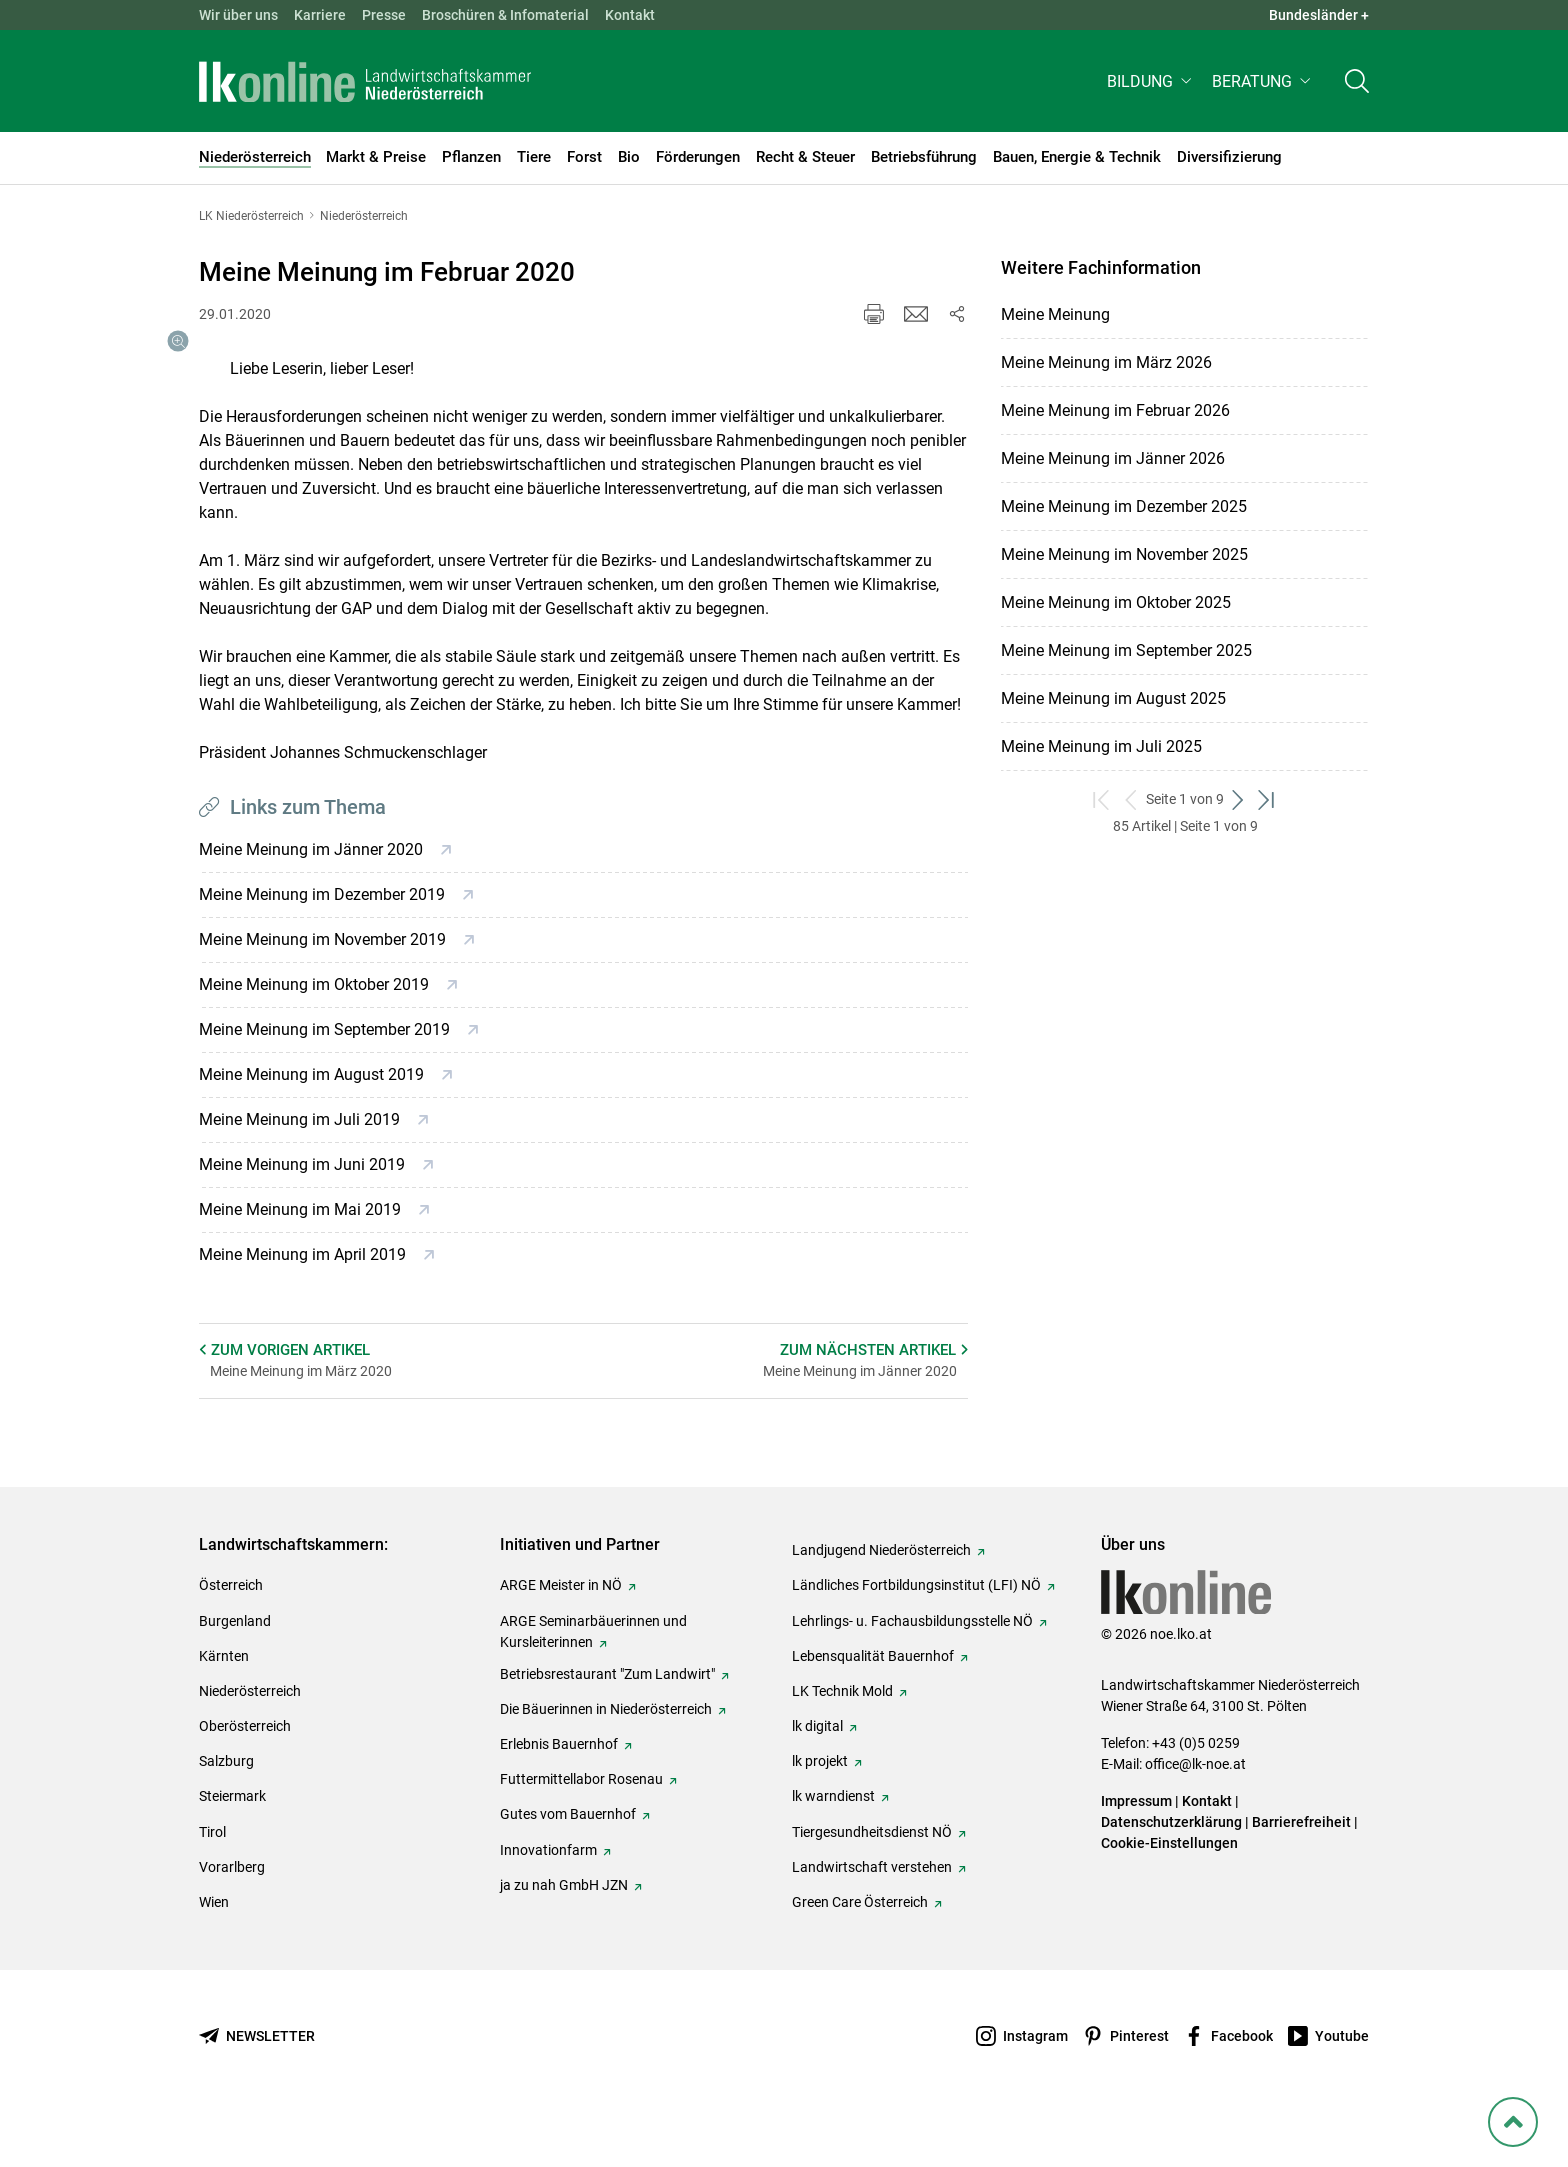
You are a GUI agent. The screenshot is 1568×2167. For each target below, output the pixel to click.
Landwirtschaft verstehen (872, 1915)
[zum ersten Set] (1102, 799)
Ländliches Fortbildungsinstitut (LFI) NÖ (916, 1633)
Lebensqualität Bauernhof (873, 1704)
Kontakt (630, 15)
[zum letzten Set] (1267, 799)
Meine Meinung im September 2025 (1126, 650)
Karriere (320, 15)
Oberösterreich (245, 1774)
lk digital (817, 1774)
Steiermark (232, 1844)
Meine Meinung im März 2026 (1106, 362)
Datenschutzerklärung (1171, 1870)
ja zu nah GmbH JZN (564, 1933)
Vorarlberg (232, 1915)
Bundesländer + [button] (1319, 15)
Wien (214, 1950)
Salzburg (226, 1809)
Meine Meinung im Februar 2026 (1115, 410)
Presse (384, 15)
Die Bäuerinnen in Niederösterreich (606, 1757)
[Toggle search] (1357, 86)
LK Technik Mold (842, 1739)
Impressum (1136, 1849)
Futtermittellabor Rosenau (581, 1827)
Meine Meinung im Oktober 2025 (1116, 602)
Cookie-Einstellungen (1169, 1891)
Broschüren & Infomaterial (505, 15)
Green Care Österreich (860, 1950)
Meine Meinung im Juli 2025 (1101, 746)
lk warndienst (833, 1844)
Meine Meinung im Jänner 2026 (1113, 458)
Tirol (212, 1880)
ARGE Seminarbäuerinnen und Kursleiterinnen (593, 1679)
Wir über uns (238, 15)
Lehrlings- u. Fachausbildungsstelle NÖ (912, 1669)
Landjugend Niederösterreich (881, 1598)
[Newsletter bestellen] (257, 2084)
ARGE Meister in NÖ (561, 1633)
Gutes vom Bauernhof (568, 1862)
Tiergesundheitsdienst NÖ (872, 1880)
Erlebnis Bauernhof (559, 1792)
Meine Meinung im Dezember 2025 (1124, 506)
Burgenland (235, 1669)
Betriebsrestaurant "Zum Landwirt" (607, 1722)
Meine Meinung (1055, 314)
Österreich (231, 1633)
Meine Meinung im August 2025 (1113, 698)
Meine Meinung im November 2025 (1124, 554)
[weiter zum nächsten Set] (1238, 799)
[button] (1151, 86)
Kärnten (224, 1704)
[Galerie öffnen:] (291, 488)
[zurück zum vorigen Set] (1131, 799)
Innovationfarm (548, 1898)
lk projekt (820, 1809)
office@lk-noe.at (1195, 1812)
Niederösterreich (250, 1739)
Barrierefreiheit (1301, 1870)
